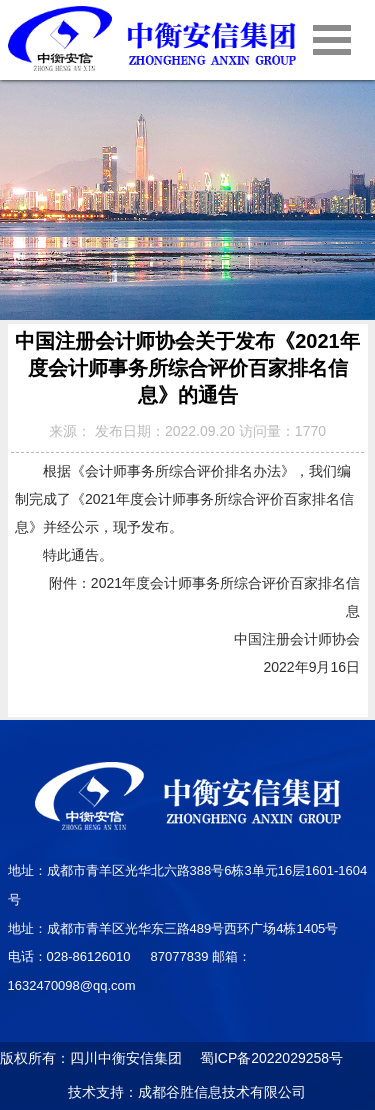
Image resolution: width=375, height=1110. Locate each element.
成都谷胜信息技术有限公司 (224, 1092)
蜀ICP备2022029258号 (264, 1058)
